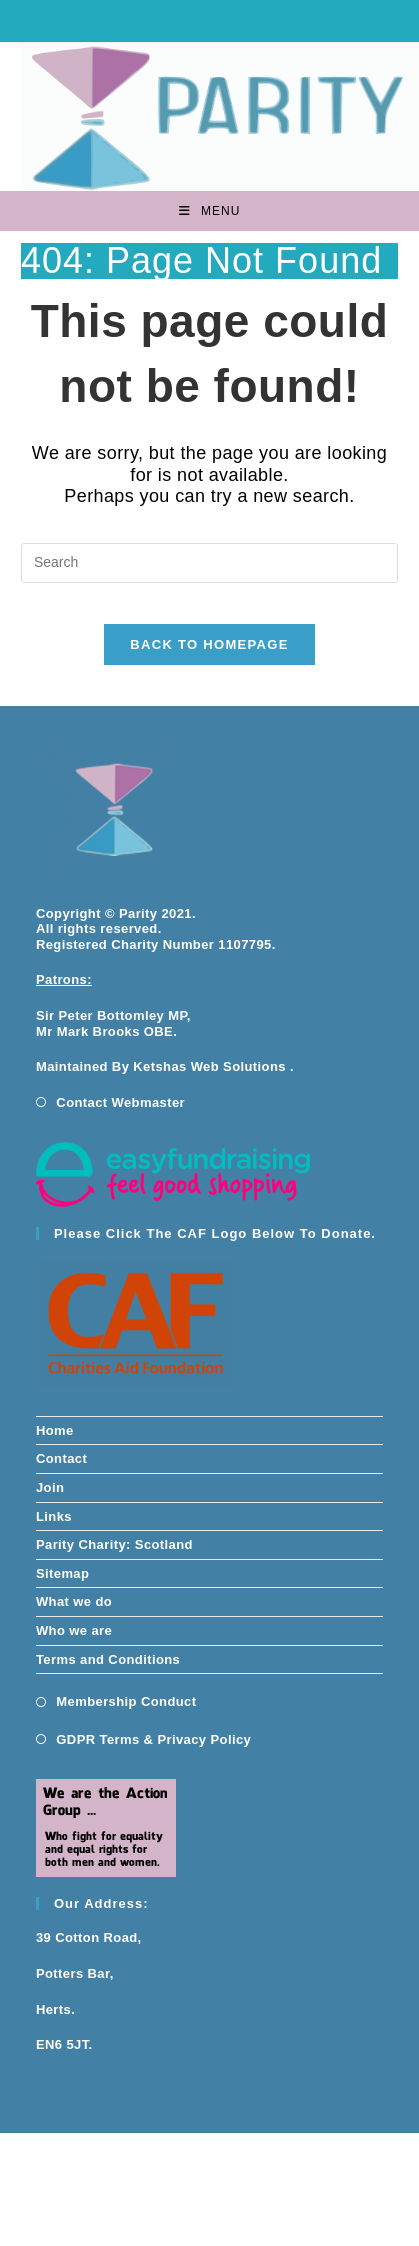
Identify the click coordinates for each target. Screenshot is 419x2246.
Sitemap (62, 1686)
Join (50, 1600)
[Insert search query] (209, 563)
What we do (74, 1715)
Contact (61, 1572)
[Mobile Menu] (210, 211)
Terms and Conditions (108, 1772)
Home (55, 1543)
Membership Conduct (126, 1814)
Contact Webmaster (120, 1215)
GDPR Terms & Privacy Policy (153, 1852)
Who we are (74, 1743)
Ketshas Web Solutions (209, 1180)
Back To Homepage (209, 644)
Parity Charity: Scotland (114, 1657)
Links (54, 1629)
